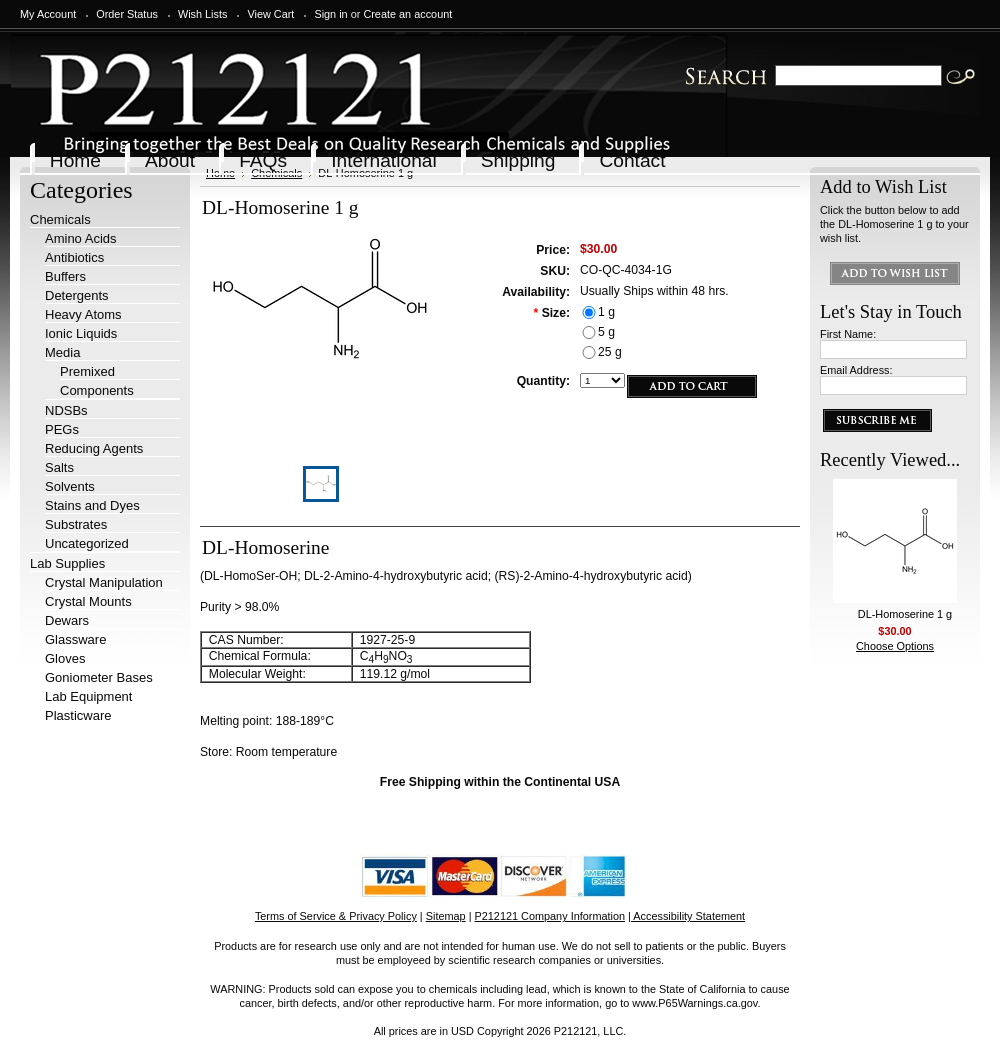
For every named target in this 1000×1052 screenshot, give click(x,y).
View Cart (270, 14)
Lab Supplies (67, 563)
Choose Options (895, 646)
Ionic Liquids (81, 333)
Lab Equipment (88, 696)
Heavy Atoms (83, 314)
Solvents (70, 486)
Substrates (76, 524)
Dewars (67, 620)
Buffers (65, 276)
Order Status (127, 14)
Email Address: (856, 370)
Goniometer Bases (99, 677)
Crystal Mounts (88, 601)
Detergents (77, 295)
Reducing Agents (94, 448)
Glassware (75, 639)
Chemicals (60, 219)
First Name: (848, 334)
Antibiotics (74, 257)
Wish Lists (203, 14)
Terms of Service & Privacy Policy (336, 916)
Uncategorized (87, 543)
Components (97, 390)
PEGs (62, 429)
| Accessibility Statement (686, 916)
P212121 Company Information (550, 916)
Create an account (407, 14)
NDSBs (66, 410)
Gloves (65, 658)
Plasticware (78, 715)
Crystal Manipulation (104, 582)
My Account (48, 14)
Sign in (330, 14)
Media (62, 352)
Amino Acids (81, 238)
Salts (59, 467)
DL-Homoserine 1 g (905, 614)
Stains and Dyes (92, 505)
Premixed (87, 371)
